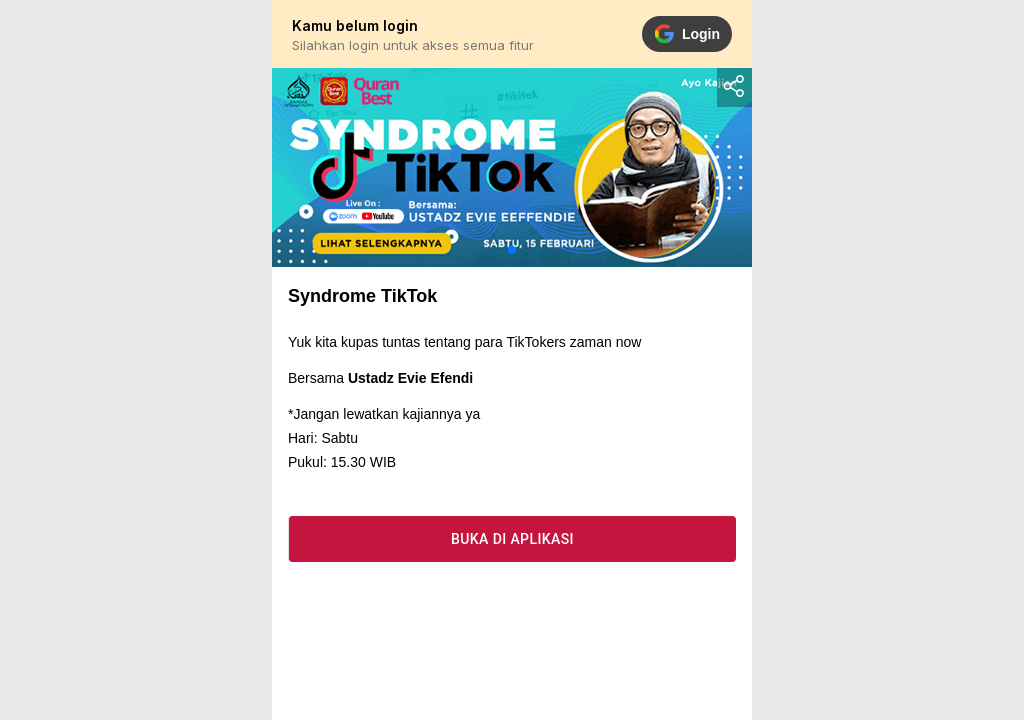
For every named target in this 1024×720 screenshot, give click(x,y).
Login (687, 34)
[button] (512, 250)
